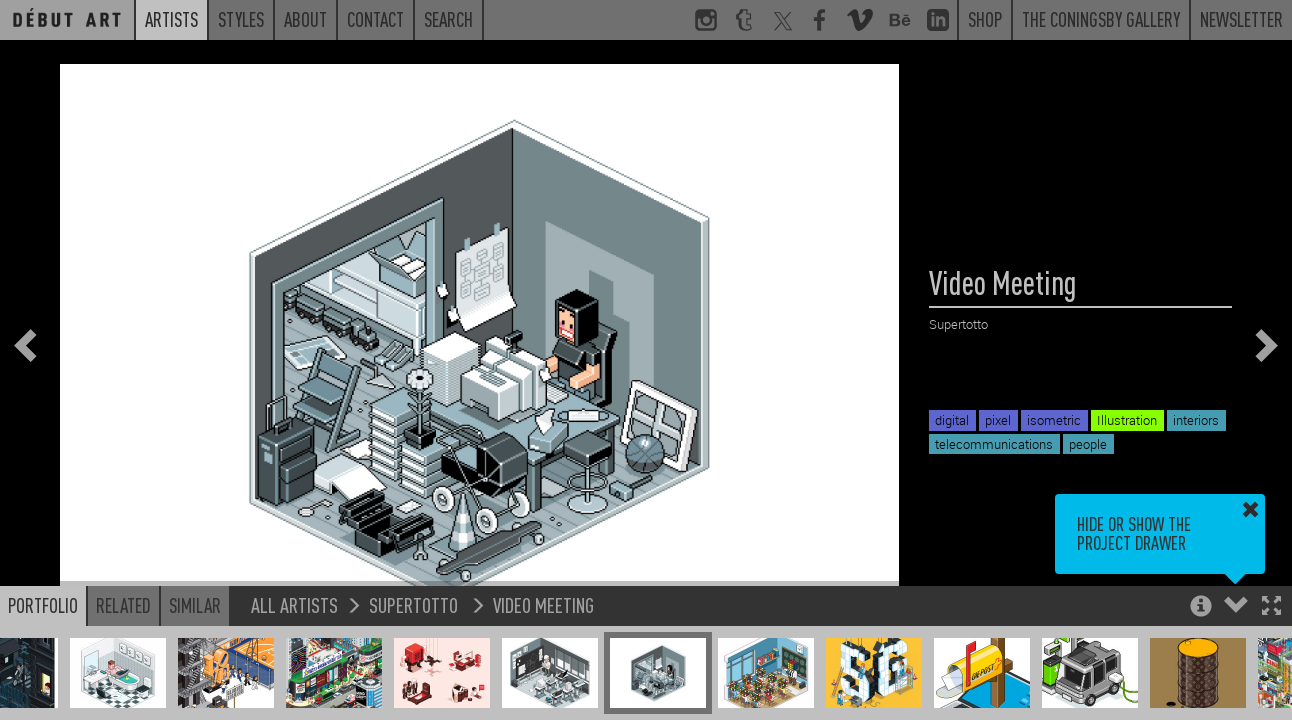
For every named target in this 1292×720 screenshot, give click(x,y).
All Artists (294, 604)
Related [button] (123, 605)
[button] (1271, 607)
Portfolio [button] (43, 605)
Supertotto (415, 604)
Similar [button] (195, 605)
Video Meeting (543, 604)
